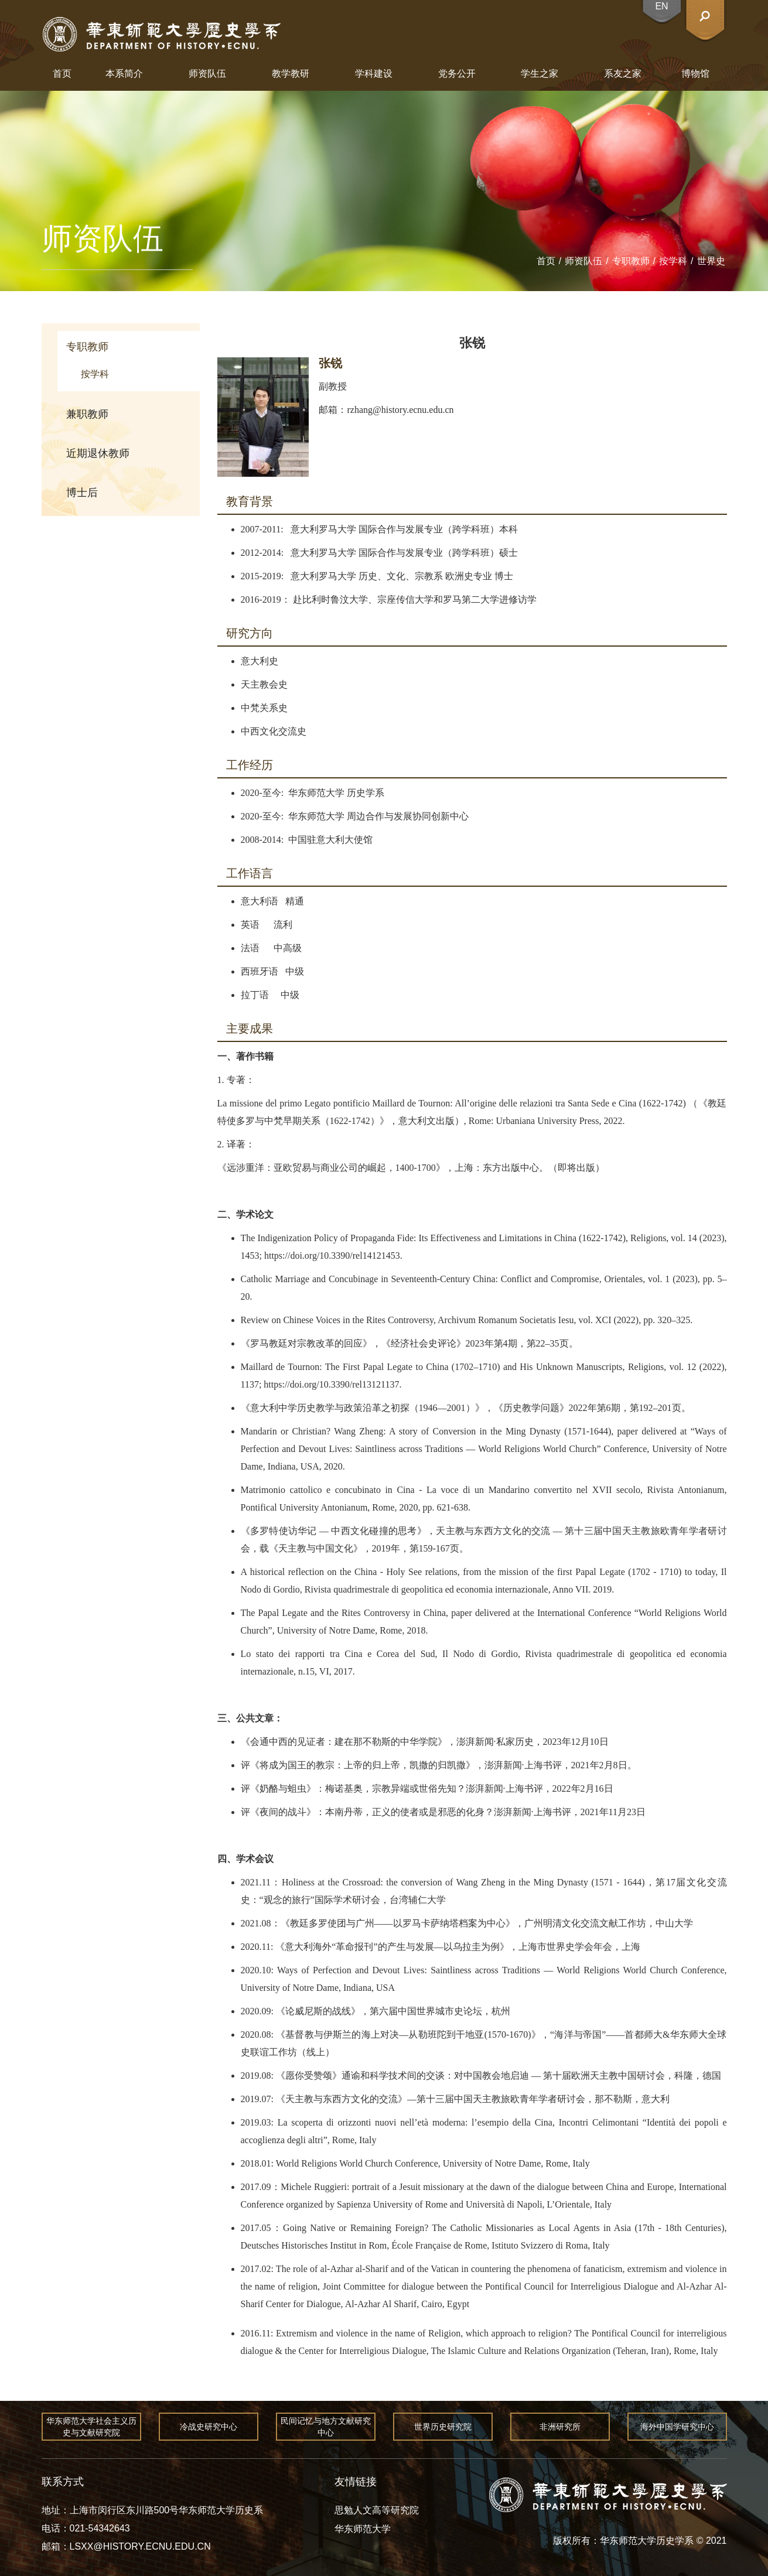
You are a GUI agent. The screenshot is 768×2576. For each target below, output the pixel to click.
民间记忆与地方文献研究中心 (326, 2427)
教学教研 (290, 73)
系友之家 (622, 73)
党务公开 (457, 73)
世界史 (711, 261)
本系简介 (124, 73)
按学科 (673, 261)
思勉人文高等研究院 (376, 2510)
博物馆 (695, 73)
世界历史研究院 (443, 2427)
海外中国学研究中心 (677, 2427)
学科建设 (373, 73)
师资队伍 (207, 73)
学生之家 (539, 73)
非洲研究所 (560, 2427)
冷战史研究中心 (208, 2427)
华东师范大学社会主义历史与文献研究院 (91, 2427)
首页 (62, 73)
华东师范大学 (362, 2529)
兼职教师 (87, 414)
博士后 (82, 492)
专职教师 (631, 261)
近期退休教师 (97, 453)
